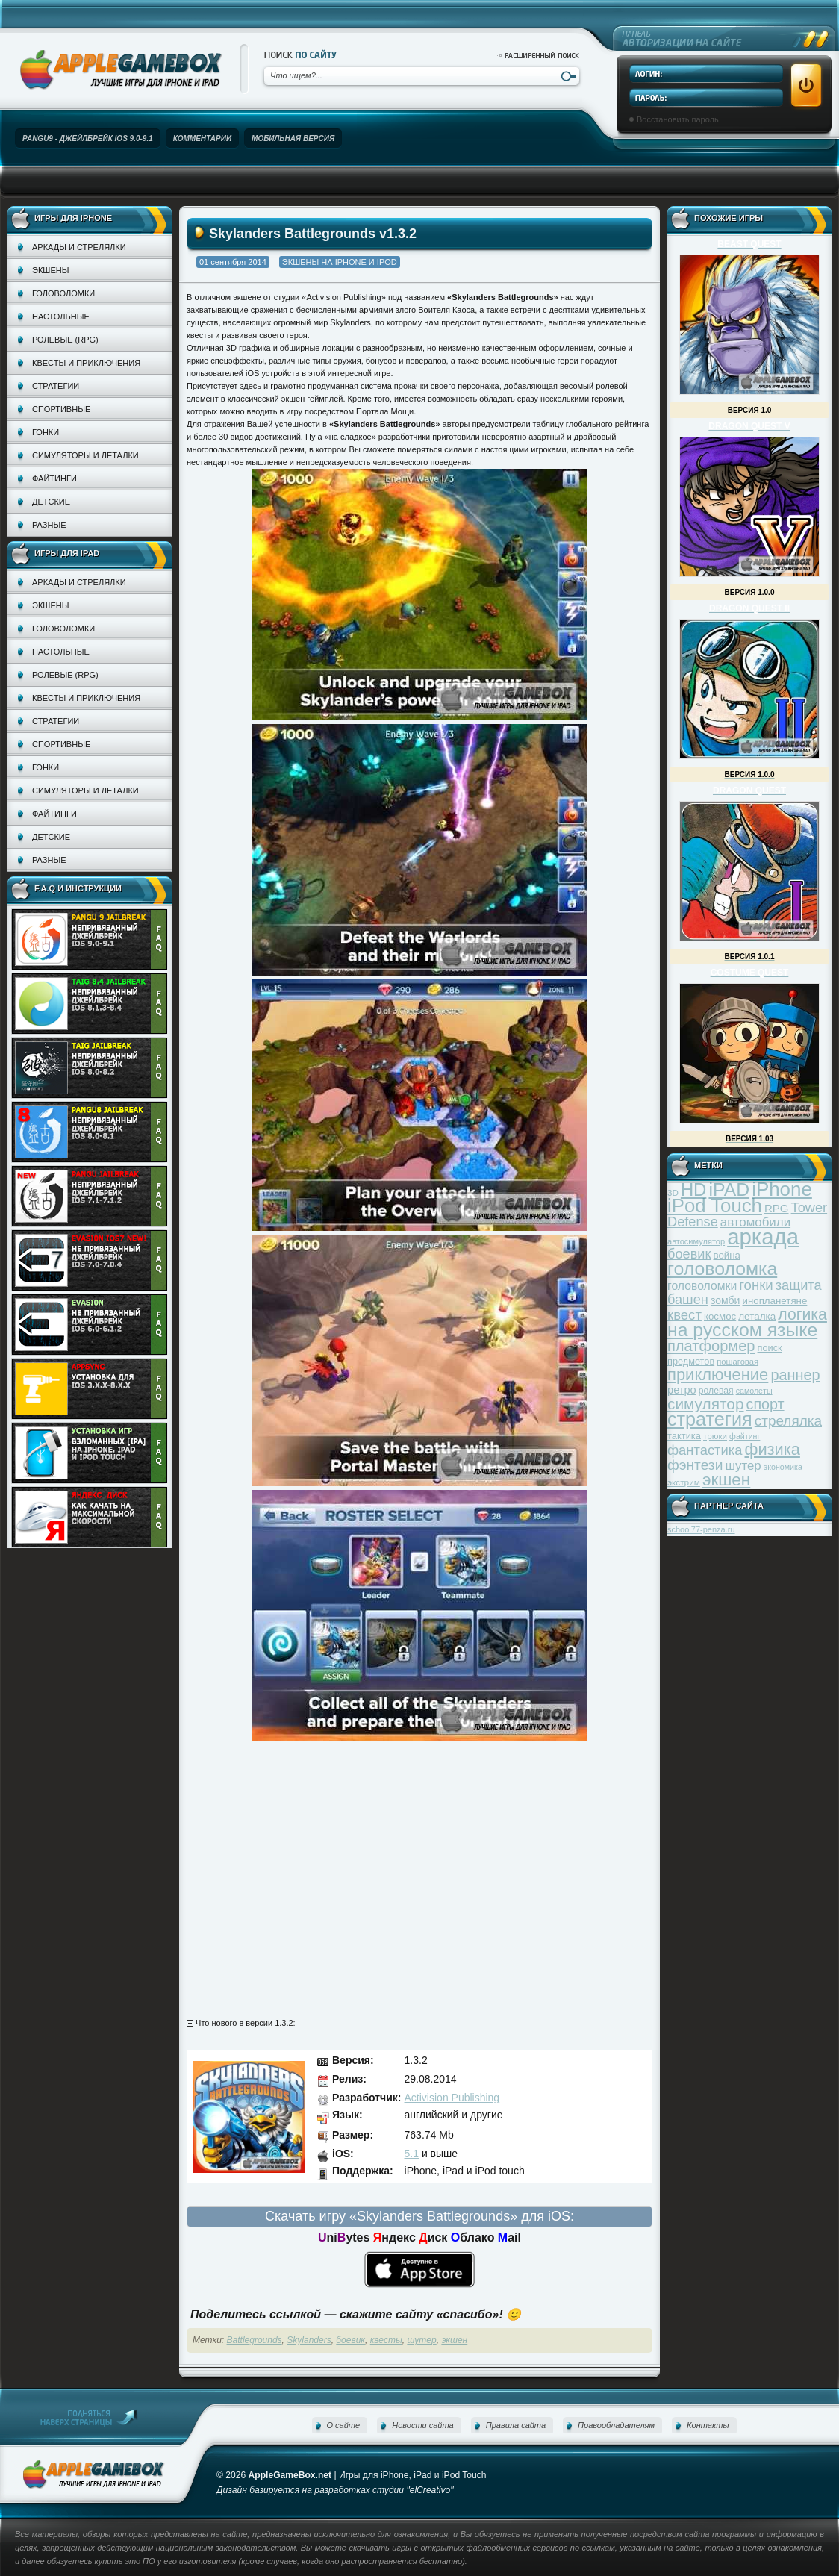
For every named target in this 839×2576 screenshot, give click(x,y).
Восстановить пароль (678, 119)
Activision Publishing (452, 2097)
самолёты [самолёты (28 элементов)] (754, 1390)
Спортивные (61, 409)
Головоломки (63, 293)
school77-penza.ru (701, 1529)
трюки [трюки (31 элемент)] (715, 1436)
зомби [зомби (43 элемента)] (725, 1300)
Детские (51, 501)
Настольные (61, 316)
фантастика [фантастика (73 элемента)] (704, 1450)
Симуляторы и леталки (85, 455)
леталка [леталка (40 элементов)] (757, 1316)
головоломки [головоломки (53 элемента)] (702, 1285)
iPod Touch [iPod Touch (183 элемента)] (714, 1205)
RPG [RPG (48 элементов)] (776, 1208)
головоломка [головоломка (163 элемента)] (722, 1269)
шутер (421, 2340)
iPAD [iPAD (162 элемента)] (728, 1189)
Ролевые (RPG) (65, 339)
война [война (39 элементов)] (727, 1255)
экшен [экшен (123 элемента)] (726, 1480)
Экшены (50, 270)
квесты (386, 2340)
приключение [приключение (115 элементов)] (717, 1374)
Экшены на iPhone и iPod (339, 262)
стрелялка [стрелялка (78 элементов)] (788, 1421)
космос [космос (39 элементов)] (720, 1316)
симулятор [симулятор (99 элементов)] (705, 1403)
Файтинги (54, 478)
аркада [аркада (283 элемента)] (763, 1236)
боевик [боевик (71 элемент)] (689, 1254)
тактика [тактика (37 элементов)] (684, 1435)
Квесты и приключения (86, 362)
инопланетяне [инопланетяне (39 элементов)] (775, 1300)
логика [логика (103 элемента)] (802, 1314)
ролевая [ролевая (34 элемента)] (716, 1390)
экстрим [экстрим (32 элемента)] (683, 1482)
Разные (49, 524)
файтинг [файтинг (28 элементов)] (744, 1436)
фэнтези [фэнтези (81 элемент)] (695, 1465)
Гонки (45, 432)
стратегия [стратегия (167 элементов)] (709, 1419)
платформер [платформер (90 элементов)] (711, 1346)
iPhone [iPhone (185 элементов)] (782, 1189)
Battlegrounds (254, 2340)
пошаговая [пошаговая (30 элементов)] (737, 1361)
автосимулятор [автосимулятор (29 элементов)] (696, 1241)
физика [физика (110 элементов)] (772, 1449)
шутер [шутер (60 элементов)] (743, 1466)
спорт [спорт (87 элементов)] (765, 1404)
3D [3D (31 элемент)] (673, 1192)
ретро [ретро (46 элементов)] (681, 1390)
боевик (350, 2340)
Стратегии (55, 385)
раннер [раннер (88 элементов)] (795, 1375)
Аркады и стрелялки (79, 247)
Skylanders (309, 2340)
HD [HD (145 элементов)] (693, 1189)
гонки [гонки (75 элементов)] (756, 1285)
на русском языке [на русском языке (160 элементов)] (742, 1330)
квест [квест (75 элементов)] (684, 1315)
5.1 (412, 2153)
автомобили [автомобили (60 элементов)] (755, 1222)
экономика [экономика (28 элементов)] (783, 1466)
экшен (454, 2340)
